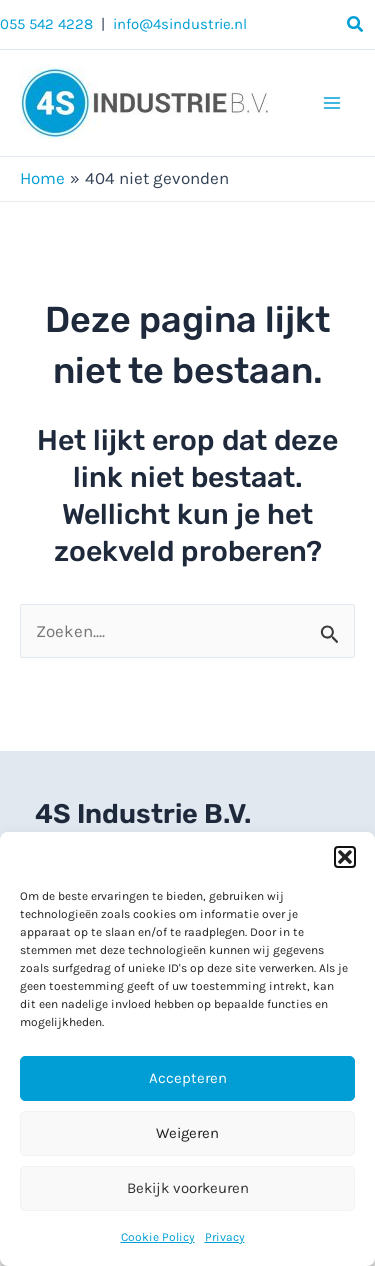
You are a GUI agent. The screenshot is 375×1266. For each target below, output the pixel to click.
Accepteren (188, 1078)
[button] (345, 857)
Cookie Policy (158, 1237)
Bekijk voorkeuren (188, 1188)
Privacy (225, 1237)
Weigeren (187, 1133)
